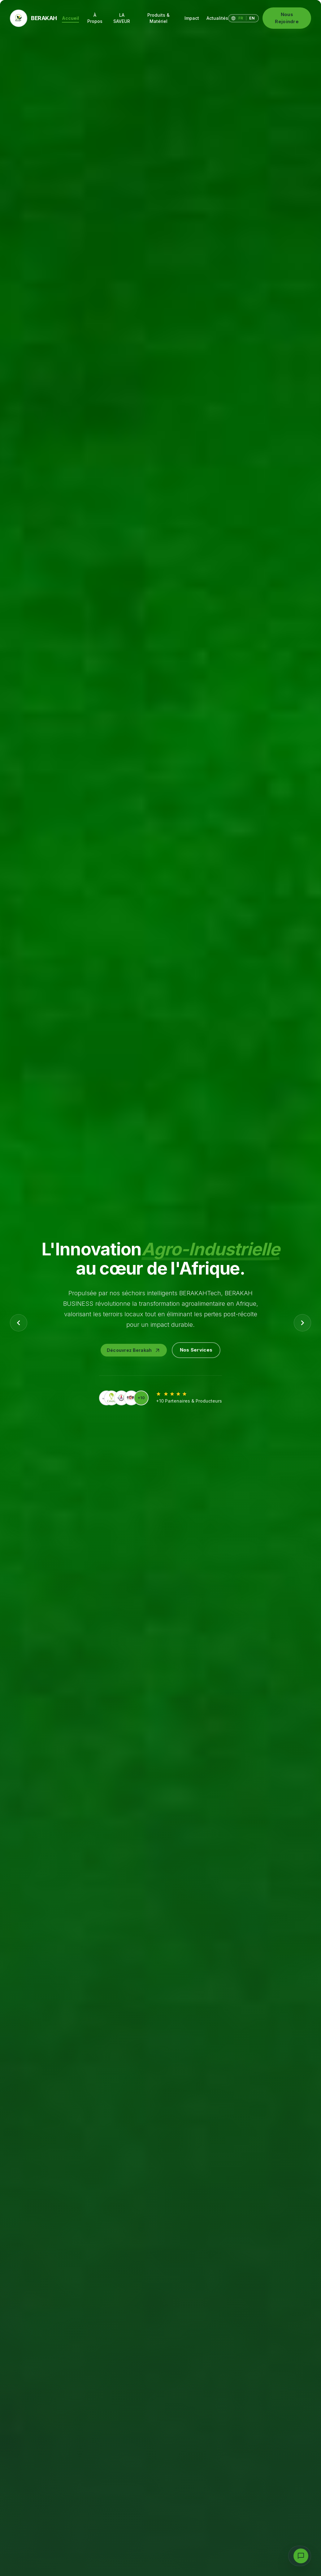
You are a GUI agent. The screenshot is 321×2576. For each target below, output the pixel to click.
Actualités (217, 18)
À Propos (94, 18)
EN (252, 18)
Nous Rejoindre (287, 17)
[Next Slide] (302, 1322)
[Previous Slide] (18, 1322)
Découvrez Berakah (133, 1350)
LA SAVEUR (121, 18)
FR (240, 18)
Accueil (70, 19)
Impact (191, 18)
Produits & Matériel (158, 18)
